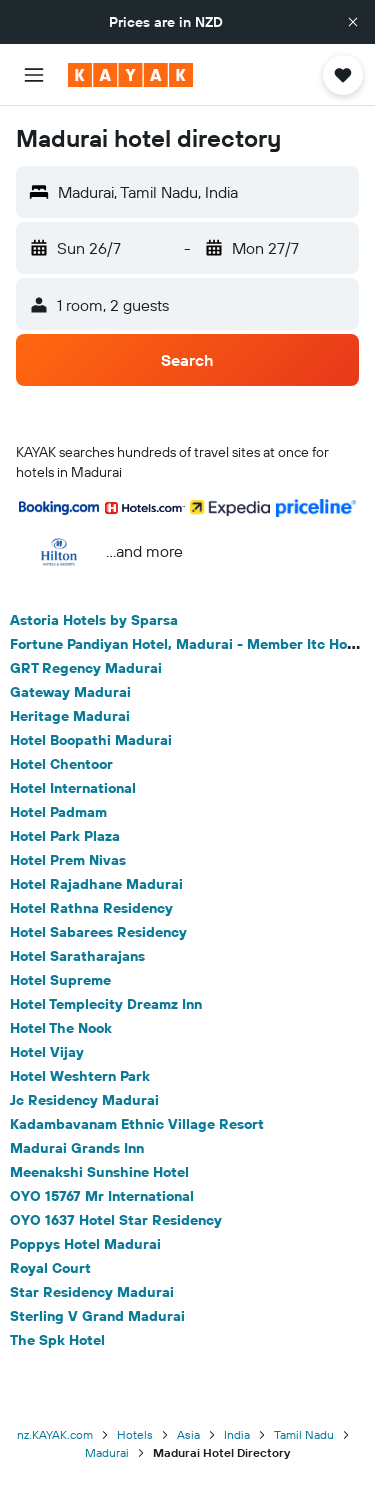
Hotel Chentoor (61, 764)
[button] (353, 22)
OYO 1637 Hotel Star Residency (116, 1220)
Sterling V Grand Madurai (97, 1316)
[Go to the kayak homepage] (130, 75)
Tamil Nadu (304, 1434)
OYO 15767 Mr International (102, 1196)
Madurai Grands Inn (77, 1148)
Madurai (107, 1452)
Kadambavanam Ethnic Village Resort (137, 1124)
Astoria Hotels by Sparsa (94, 620)
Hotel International (73, 788)
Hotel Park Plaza (65, 836)
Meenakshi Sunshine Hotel (99, 1172)
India (237, 1434)
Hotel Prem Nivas (68, 860)
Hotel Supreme (60, 980)
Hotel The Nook (61, 1028)
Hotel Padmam (58, 812)
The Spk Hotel (57, 1340)
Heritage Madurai (70, 716)
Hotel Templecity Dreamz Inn (106, 1004)
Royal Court (50, 1268)
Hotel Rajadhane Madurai (96, 884)
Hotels (135, 1434)
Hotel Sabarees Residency (98, 932)
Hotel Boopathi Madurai (91, 740)
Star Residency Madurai (92, 1292)
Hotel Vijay (47, 1052)
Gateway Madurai (70, 692)
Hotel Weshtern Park (80, 1076)
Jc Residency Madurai (84, 1100)
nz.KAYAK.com (55, 1434)
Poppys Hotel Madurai (85, 1244)
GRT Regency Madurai (86, 668)
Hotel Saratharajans (77, 956)
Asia (188, 1434)
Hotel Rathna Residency (91, 908)
